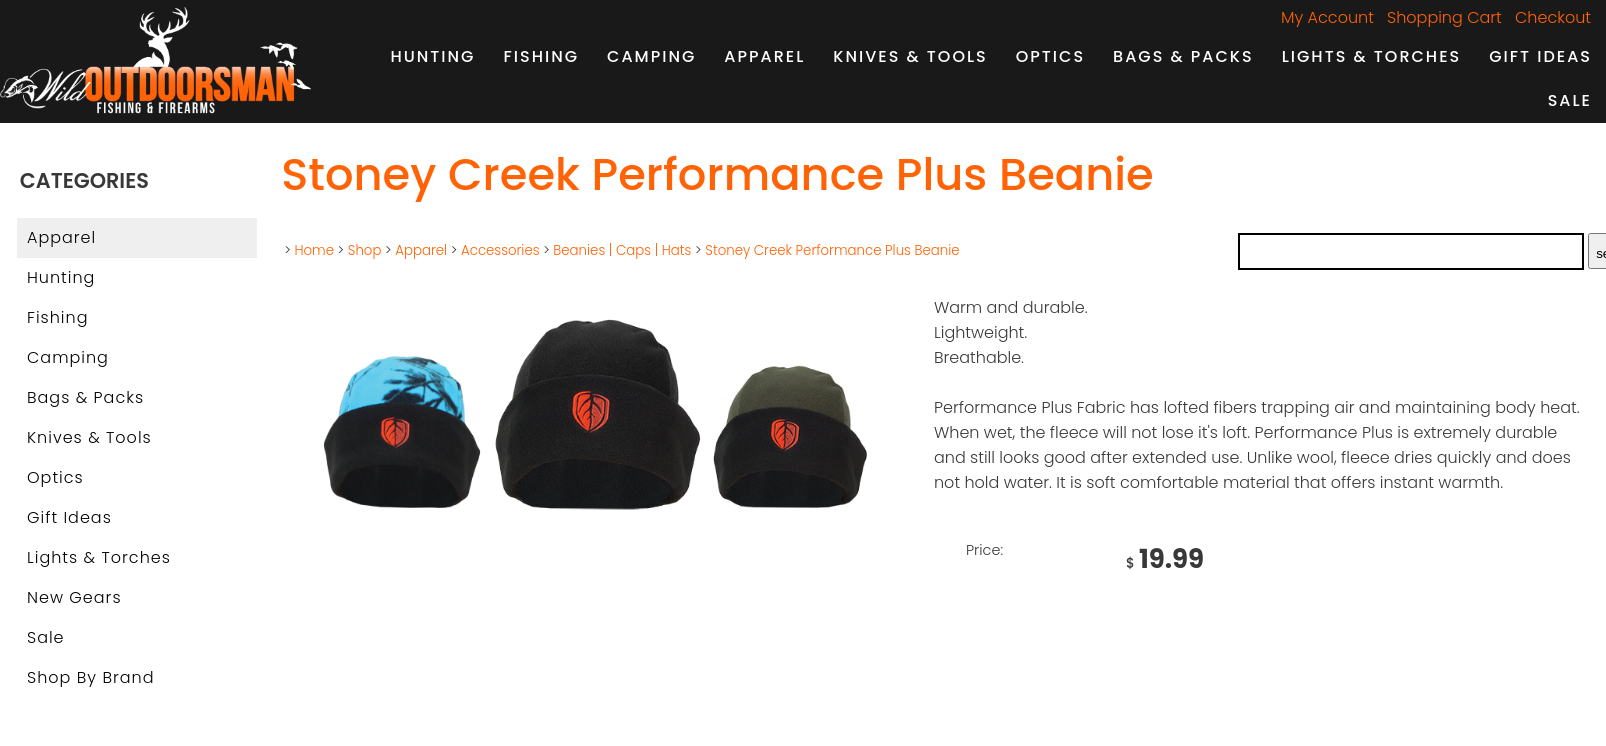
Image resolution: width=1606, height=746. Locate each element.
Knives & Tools (910, 56)
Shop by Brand (90, 677)
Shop (365, 250)
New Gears (74, 597)
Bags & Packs (1183, 56)
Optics (1050, 56)
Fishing (542, 56)
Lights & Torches (1372, 56)
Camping (651, 56)
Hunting (432, 56)
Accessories (500, 250)
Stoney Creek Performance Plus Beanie (832, 250)
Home (314, 250)
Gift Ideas (1540, 56)
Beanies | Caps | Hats (622, 250)
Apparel (764, 56)
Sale (1570, 100)
